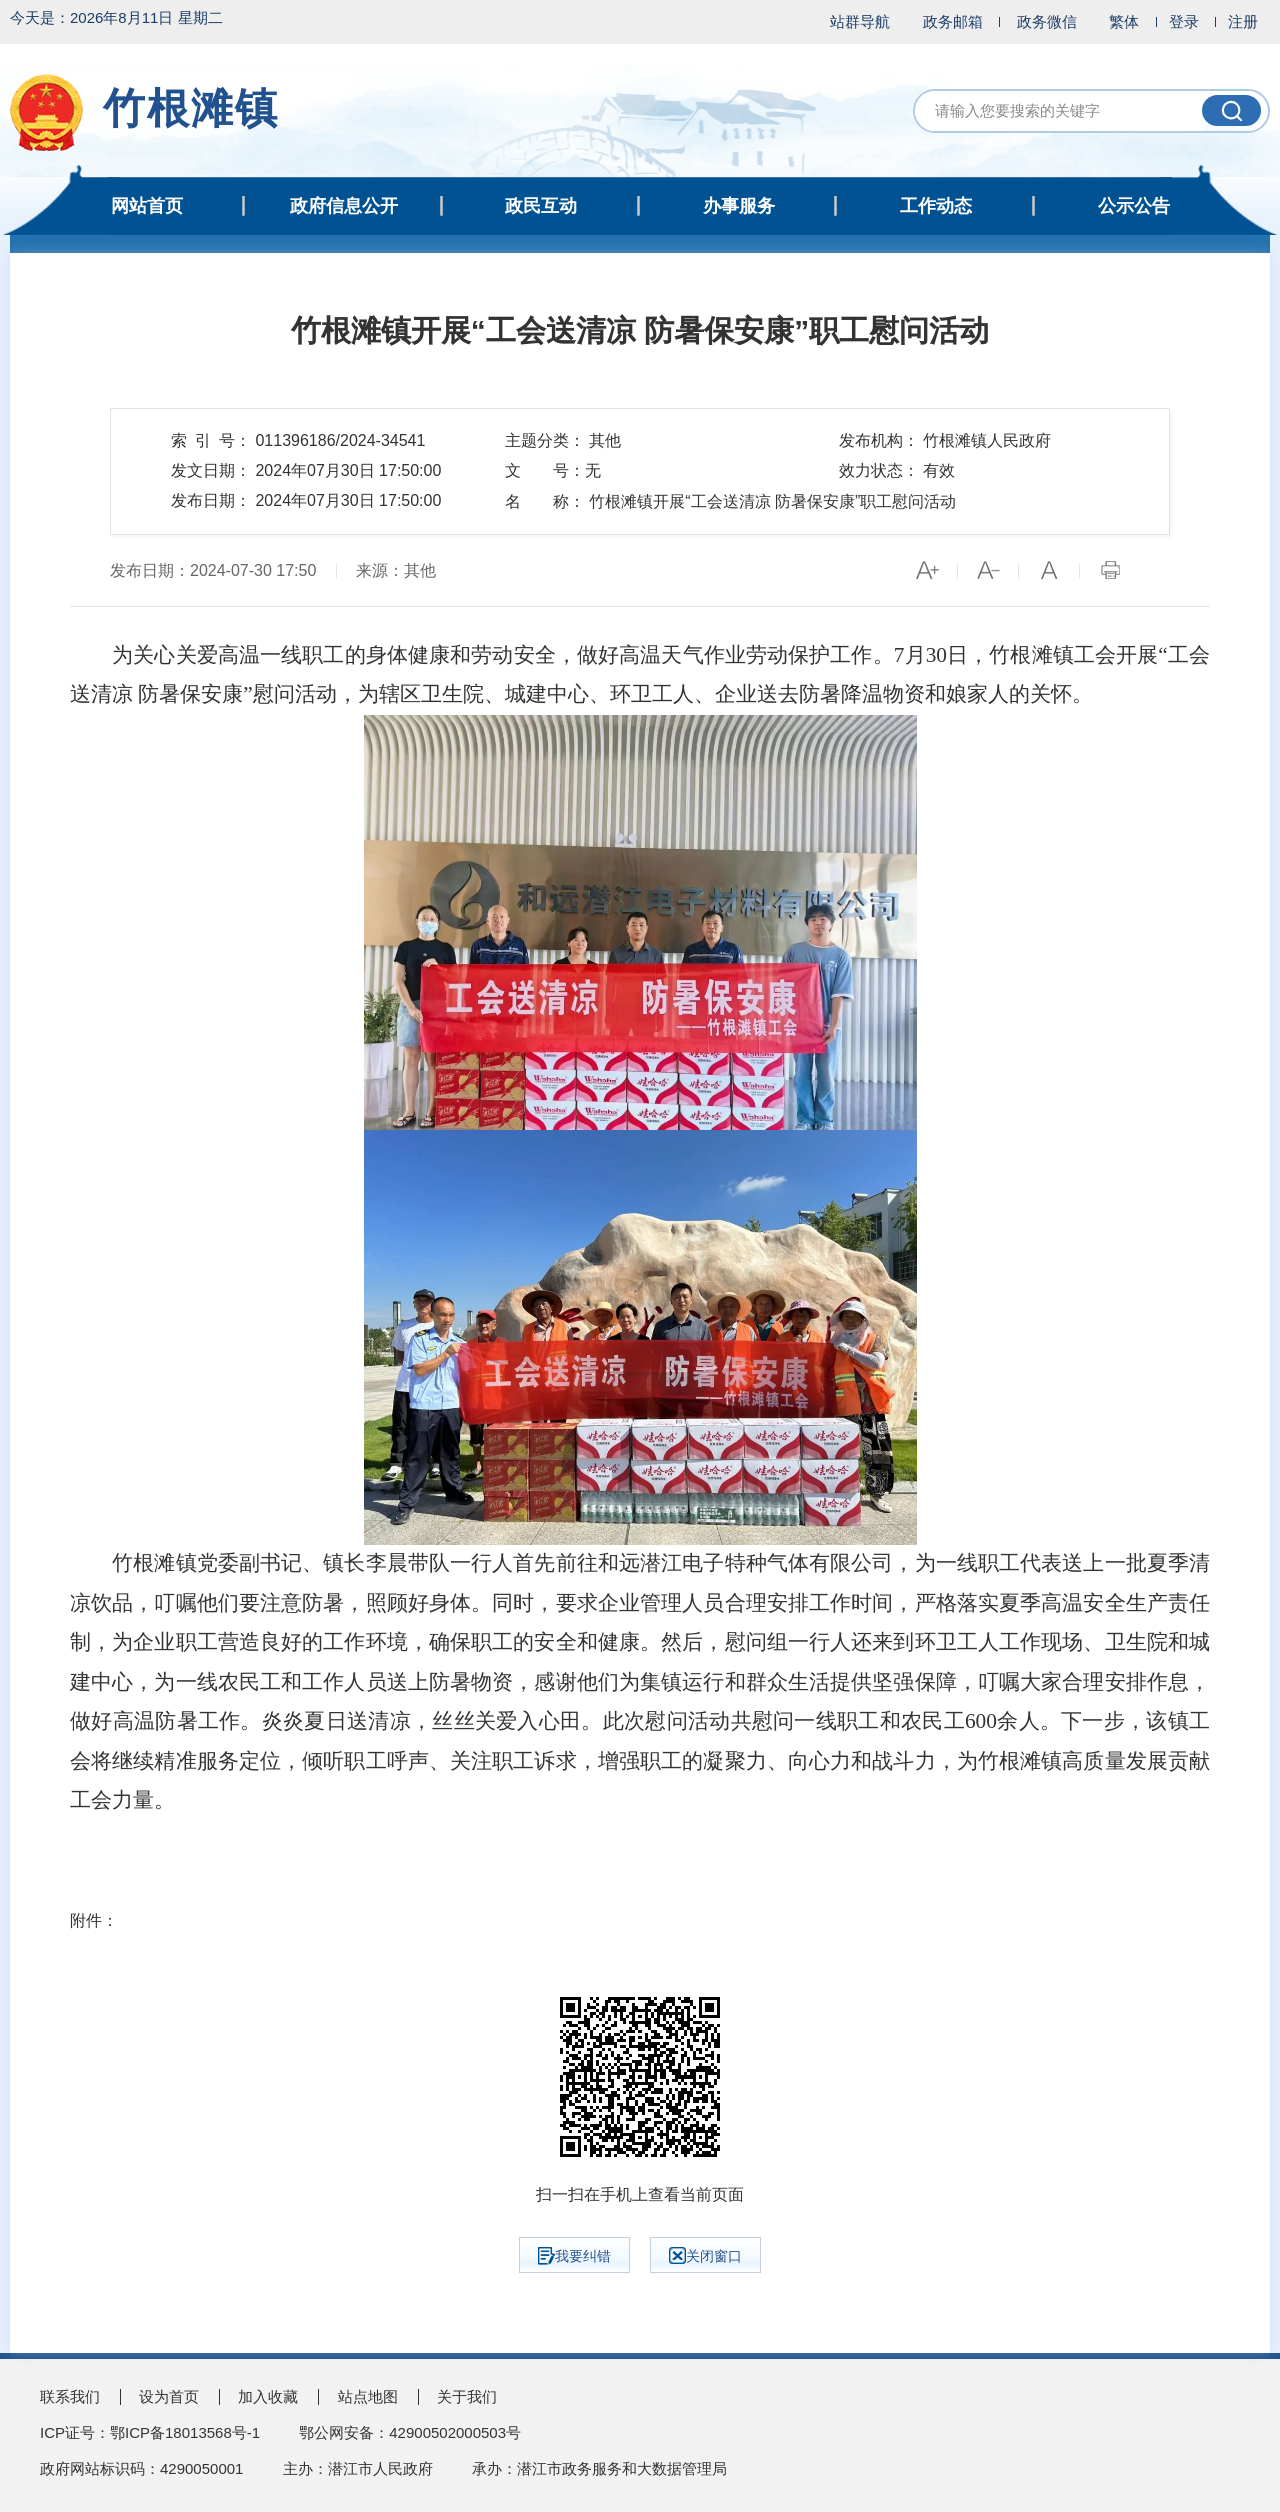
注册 (1243, 21)
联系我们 (70, 2396)
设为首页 (169, 2396)
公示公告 (1134, 206)
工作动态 (936, 206)
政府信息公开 (344, 206)
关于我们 (467, 2396)
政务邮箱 (953, 21)
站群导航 (860, 21)
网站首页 (147, 206)
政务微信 (1047, 21)
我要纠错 (574, 2256)
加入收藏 (268, 2396)
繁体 (1124, 21)
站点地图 (368, 2396)
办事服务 (739, 206)
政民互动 (541, 206)
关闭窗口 (705, 2255)
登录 (1184, 21)
